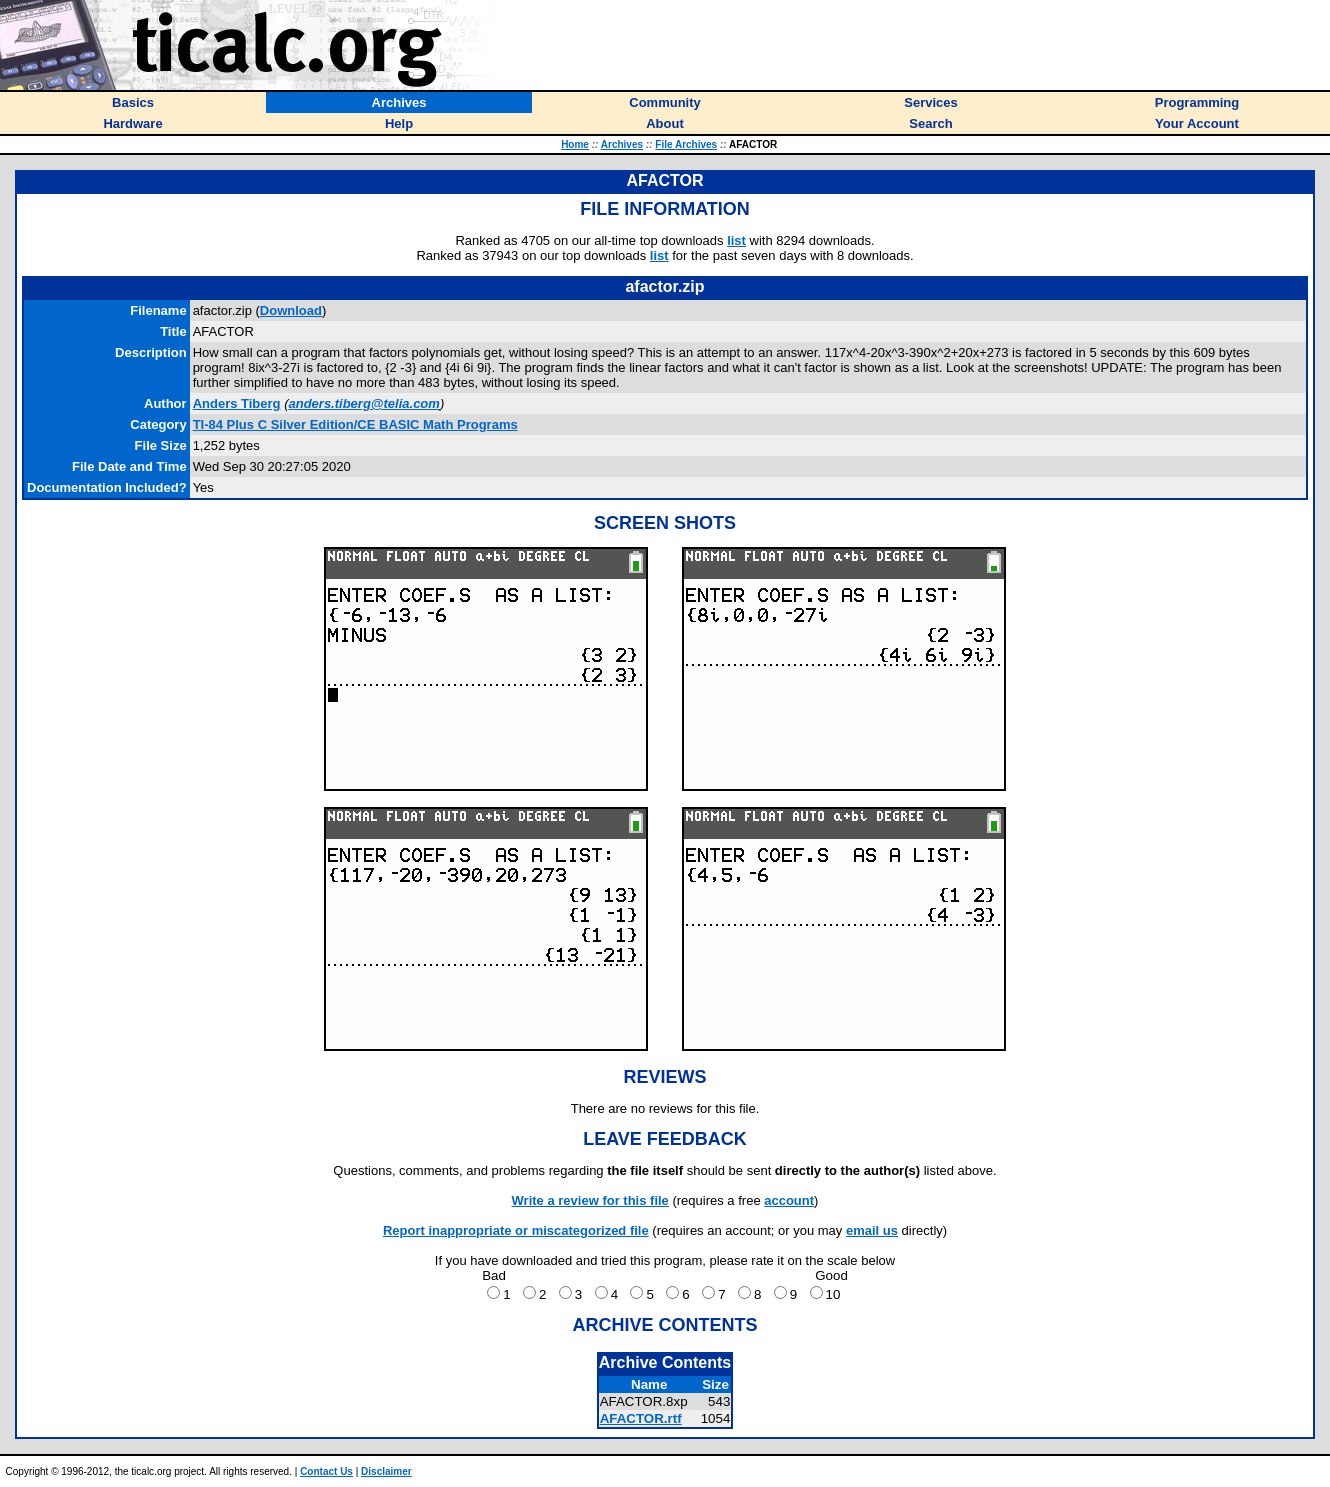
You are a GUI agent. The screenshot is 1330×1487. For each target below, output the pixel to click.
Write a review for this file (590, 1200)
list (736, 240)
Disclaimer (386, 1471)
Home (575, 144)
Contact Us (326, 1471)
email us (872, 1230)
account (789, 1200)
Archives (622, 144)
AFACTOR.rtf (641, 1418)
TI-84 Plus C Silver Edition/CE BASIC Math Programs (355, 424)
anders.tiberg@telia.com (363, 403)
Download (291, 310)
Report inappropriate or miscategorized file (516, 1230)
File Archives (686, 144)
